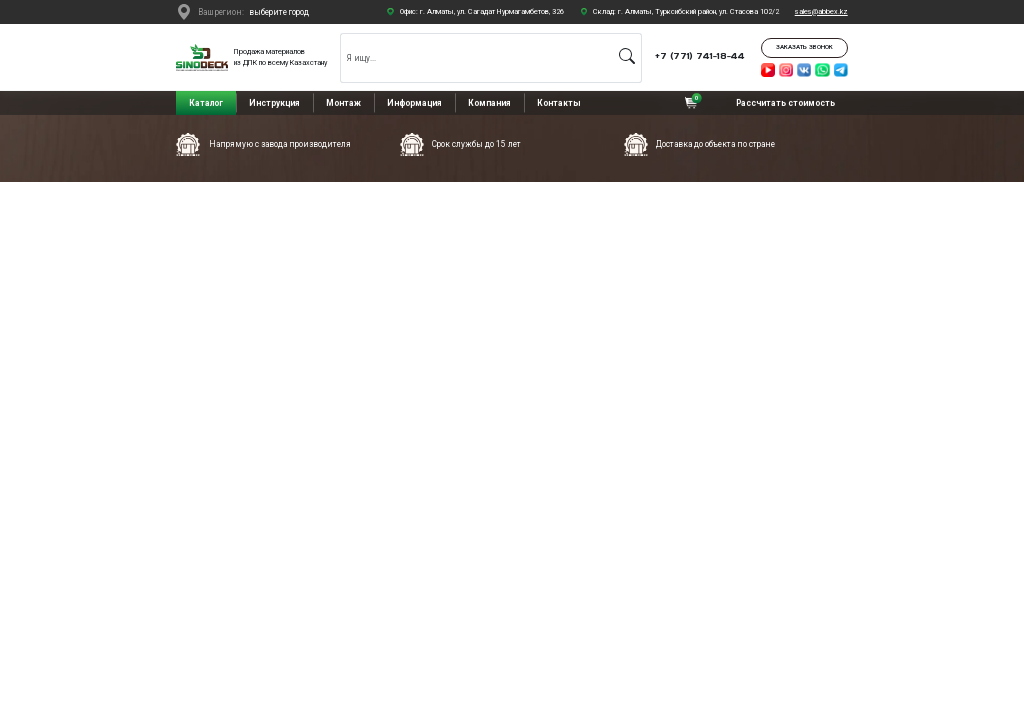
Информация (414, 103)
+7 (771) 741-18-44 (700, 56)
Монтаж (343, 103)
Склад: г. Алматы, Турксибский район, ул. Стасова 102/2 (686, 11)
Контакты (559, 103)
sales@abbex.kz (821, 11)
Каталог (206, 103)
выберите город (279, 12)
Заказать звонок (804, 47)
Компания (489, 103)
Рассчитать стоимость (785, 103)
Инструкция (274, 103)
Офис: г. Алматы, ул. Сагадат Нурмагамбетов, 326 (482, 11)
